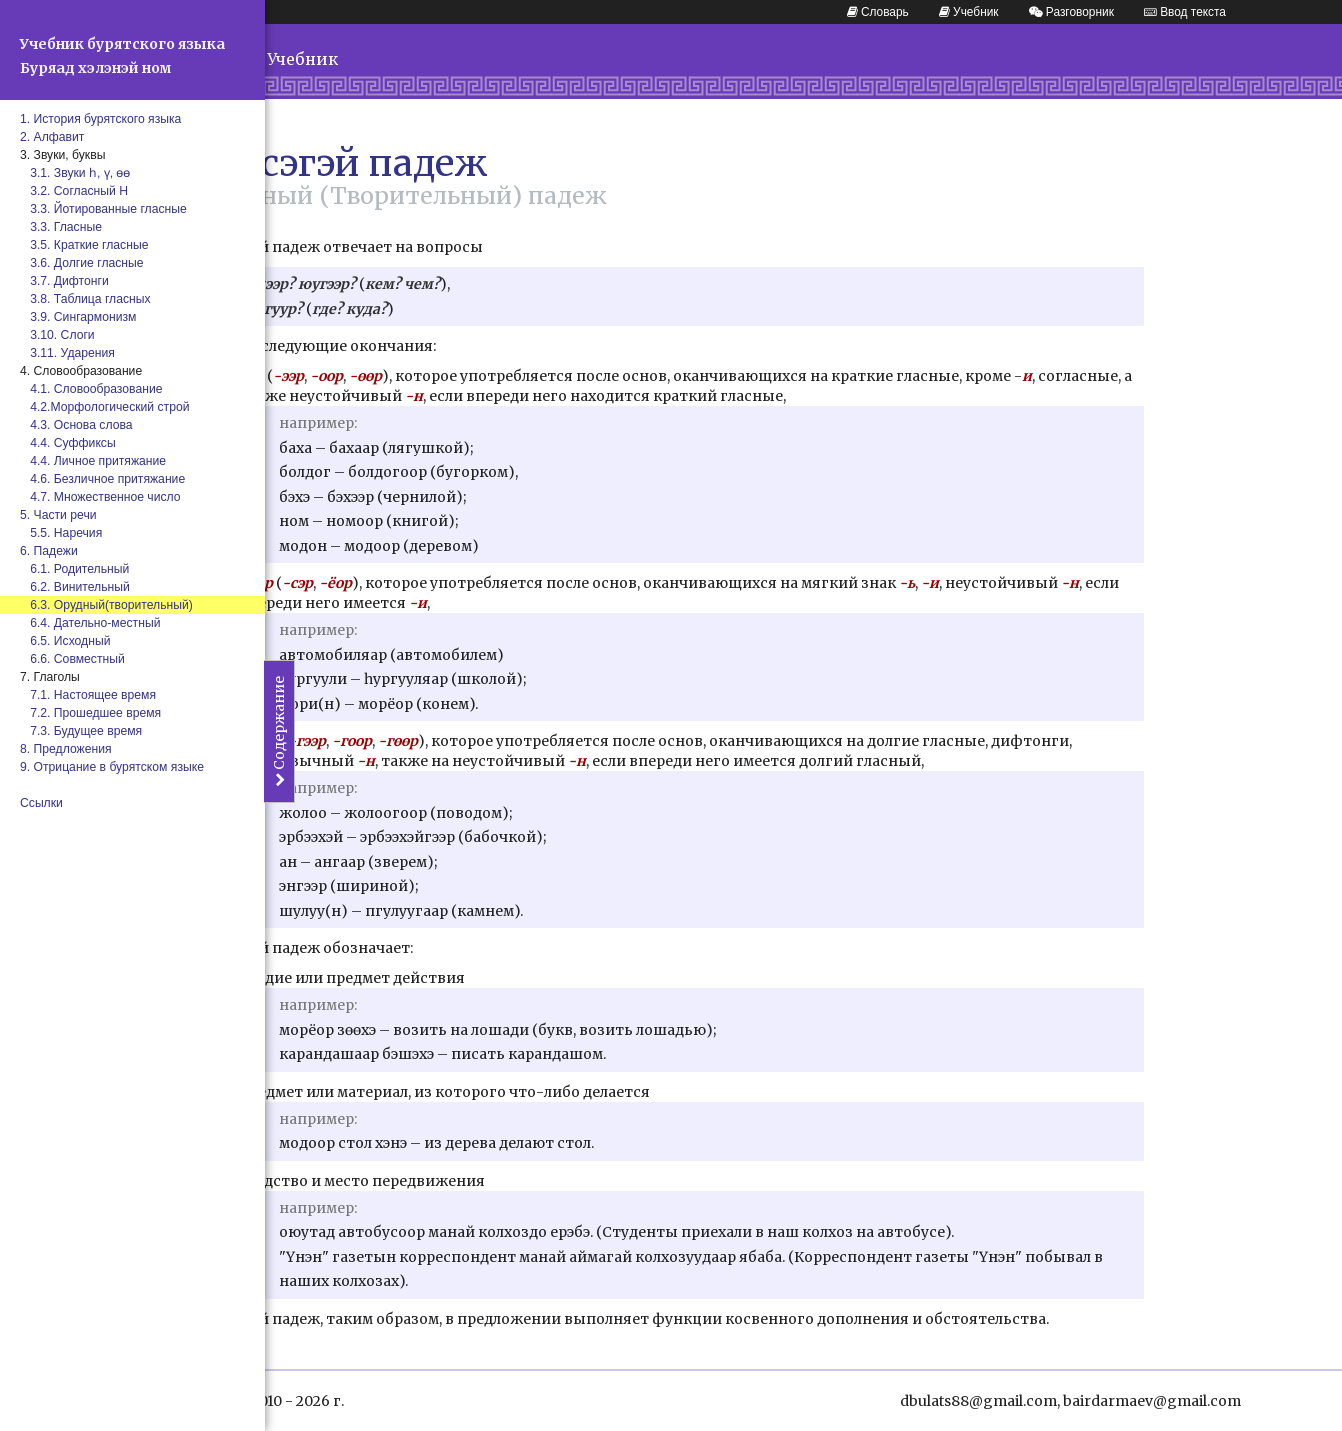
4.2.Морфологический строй (105, 407)
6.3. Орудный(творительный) (106, 605)
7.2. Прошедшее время (90, 713)
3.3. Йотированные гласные (103, 209)
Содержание (279, 731)
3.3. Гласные (61, 227)
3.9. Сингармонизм (78, 317)
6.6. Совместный (72, 659)
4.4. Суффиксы (68, 443)
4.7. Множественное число (100, 497)
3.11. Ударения (67, 353)
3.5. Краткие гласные (84, 245)
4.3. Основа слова (76, 425)
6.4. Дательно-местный (90, 623)
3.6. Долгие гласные (82, 263)
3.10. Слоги (57, 335)
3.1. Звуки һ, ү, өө (75, 173)
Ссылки (41, 803)
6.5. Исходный (65, 641)
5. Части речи (58, 515)
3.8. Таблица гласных (85, 299)
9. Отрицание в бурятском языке (112, 767)
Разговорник (1071, 12)
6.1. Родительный (74, 569)
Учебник (969, 12)
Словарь (878, 12)
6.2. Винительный (75, 587)
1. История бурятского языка (100, 119)
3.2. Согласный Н (74, 191)
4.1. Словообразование (91, 389)
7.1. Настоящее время (88, 695)
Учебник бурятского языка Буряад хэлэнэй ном (122, 56)
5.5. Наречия (61, 533)
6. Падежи (49, 551)
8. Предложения (66, 749)
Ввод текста (1185, 12)
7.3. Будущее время (81, 731)
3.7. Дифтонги (64, 281)
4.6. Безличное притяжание (102, 479)
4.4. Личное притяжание (93, 461)
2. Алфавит (52, 137)
